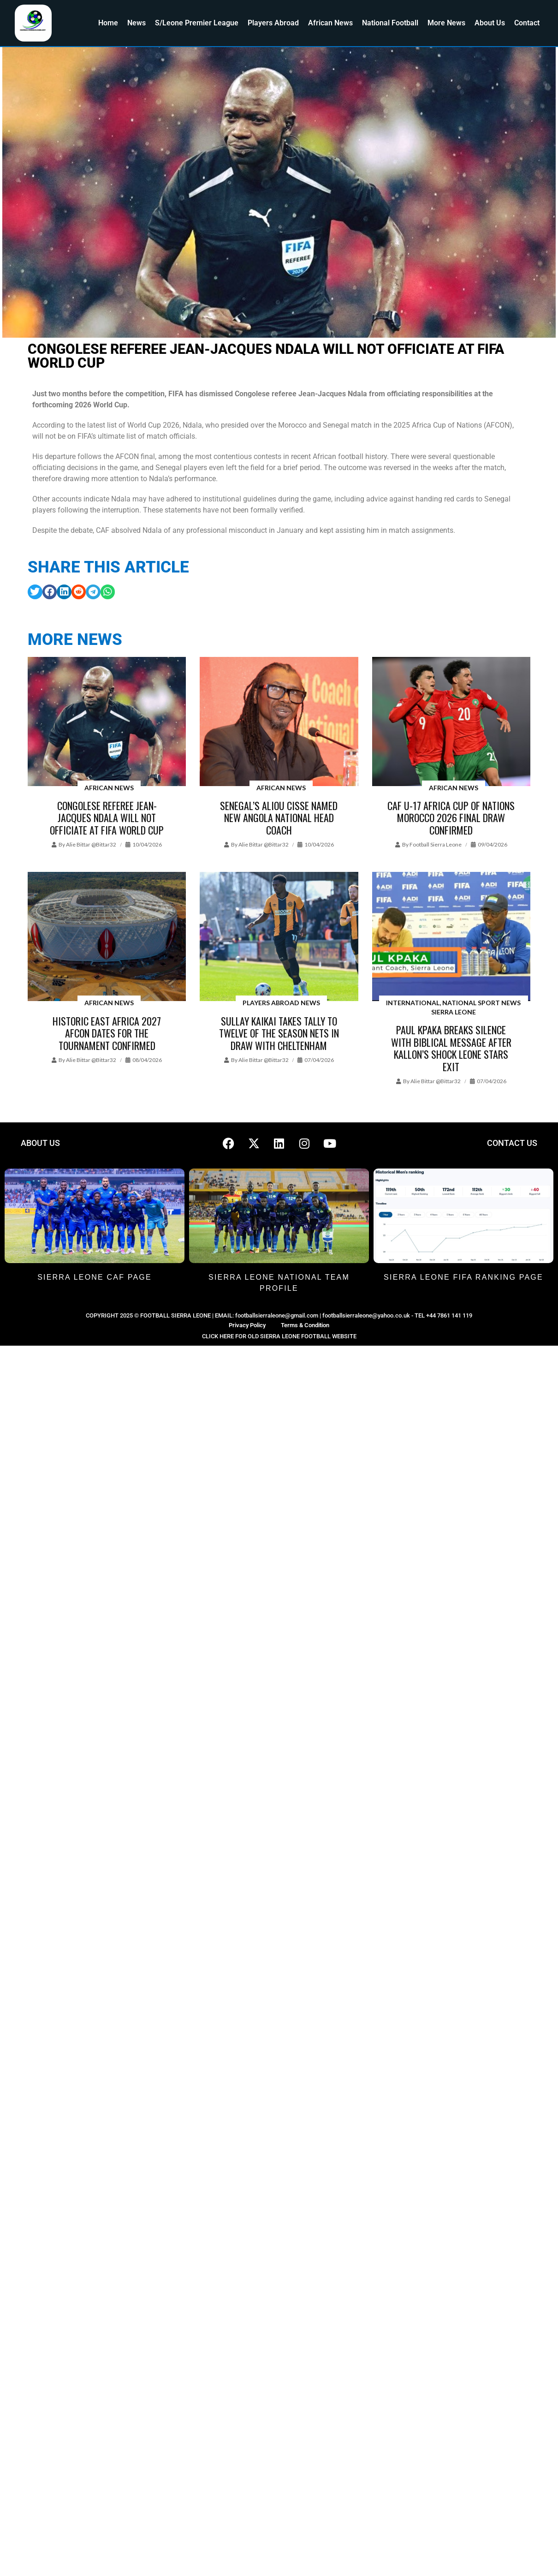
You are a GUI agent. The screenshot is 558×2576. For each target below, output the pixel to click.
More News (446, 22)
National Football (390, 22)
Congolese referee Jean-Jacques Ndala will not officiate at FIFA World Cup (107, 817)
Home (108, 22)
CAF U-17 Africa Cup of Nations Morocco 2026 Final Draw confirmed (451, 817)
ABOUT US (40, 1143)
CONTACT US (512, 1143)
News (136, 22)
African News (330, 22)
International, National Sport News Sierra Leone (453, 1007)
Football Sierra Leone (436, 844)
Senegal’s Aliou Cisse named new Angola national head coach (279, 817)
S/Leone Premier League (196, 22)
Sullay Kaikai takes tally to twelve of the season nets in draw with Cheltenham (279, 1033)
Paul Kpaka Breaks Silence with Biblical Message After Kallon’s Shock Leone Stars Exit (451, 1047)
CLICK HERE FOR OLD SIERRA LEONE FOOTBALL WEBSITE (279, 1336)
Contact (527, 22)
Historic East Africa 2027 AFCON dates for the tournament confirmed (107, 1033)
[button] (35, 591)
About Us (490, 22)
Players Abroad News (281, 1003)
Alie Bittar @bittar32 (91, 844)
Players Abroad (273, 22)
